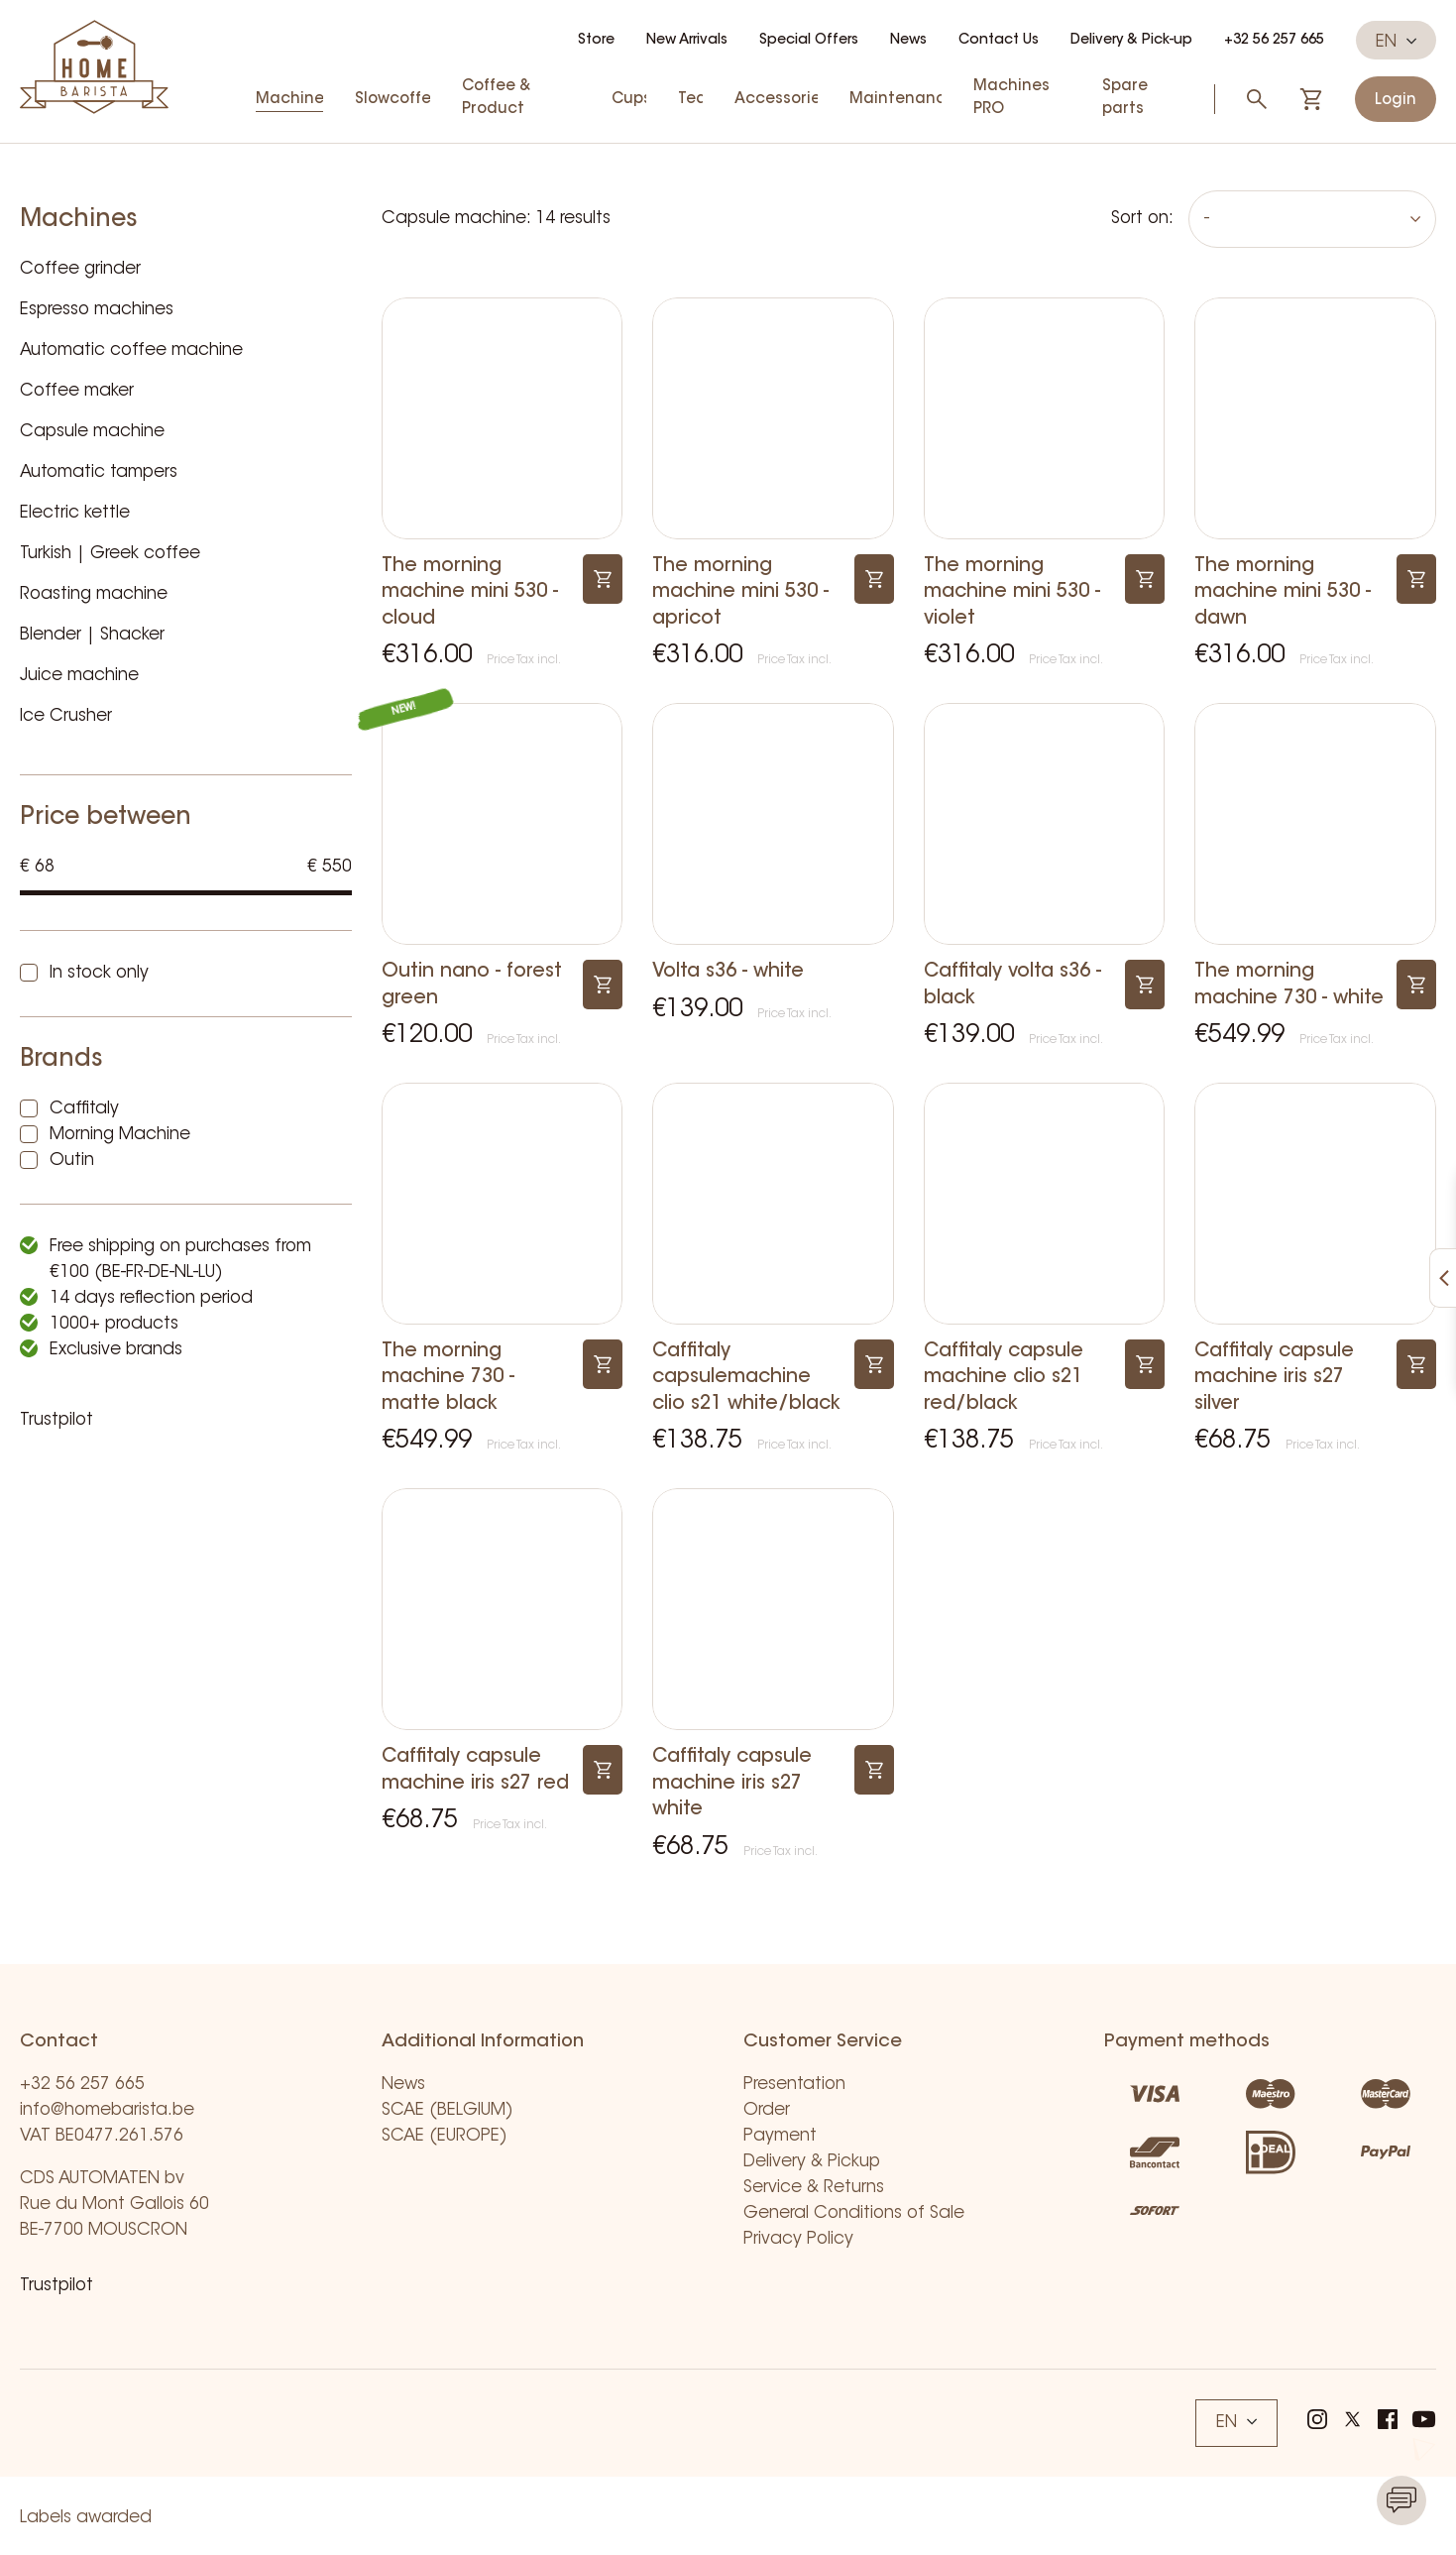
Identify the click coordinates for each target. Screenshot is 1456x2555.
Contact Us (998, 41)
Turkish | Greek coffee (110, 553)
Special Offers (808, 41)
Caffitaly (84, 1109)
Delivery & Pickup (811, 2161)
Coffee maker (77, 391)
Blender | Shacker (92, 635)
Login (1395, 100)
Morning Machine (120, 1134)
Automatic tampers (98, 472)
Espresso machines (96, 309)
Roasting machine (94, 594)
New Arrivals (687, 41)
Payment (780, 2136)
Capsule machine (92, 431)
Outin (72, 1160)
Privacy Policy (798, 2239)
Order (766, 2110)
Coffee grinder (80, 269)
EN (1396, 42)
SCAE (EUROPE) (444, 2136)
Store (596, 41)
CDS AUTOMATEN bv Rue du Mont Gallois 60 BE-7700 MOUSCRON (114, 2204)
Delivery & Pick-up (1131, 41)
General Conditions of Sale (853, 2213)
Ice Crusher (66, 716)
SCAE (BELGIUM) (447, 2110)
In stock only (99, 973)
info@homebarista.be (107, 2110)
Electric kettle (75, 513)
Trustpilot (56, 1420)
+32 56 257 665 (1274, 41)
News (908, 41)
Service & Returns (813, 2187)
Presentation (794, 2084)
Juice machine (79, 675)
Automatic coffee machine (131, 350)
